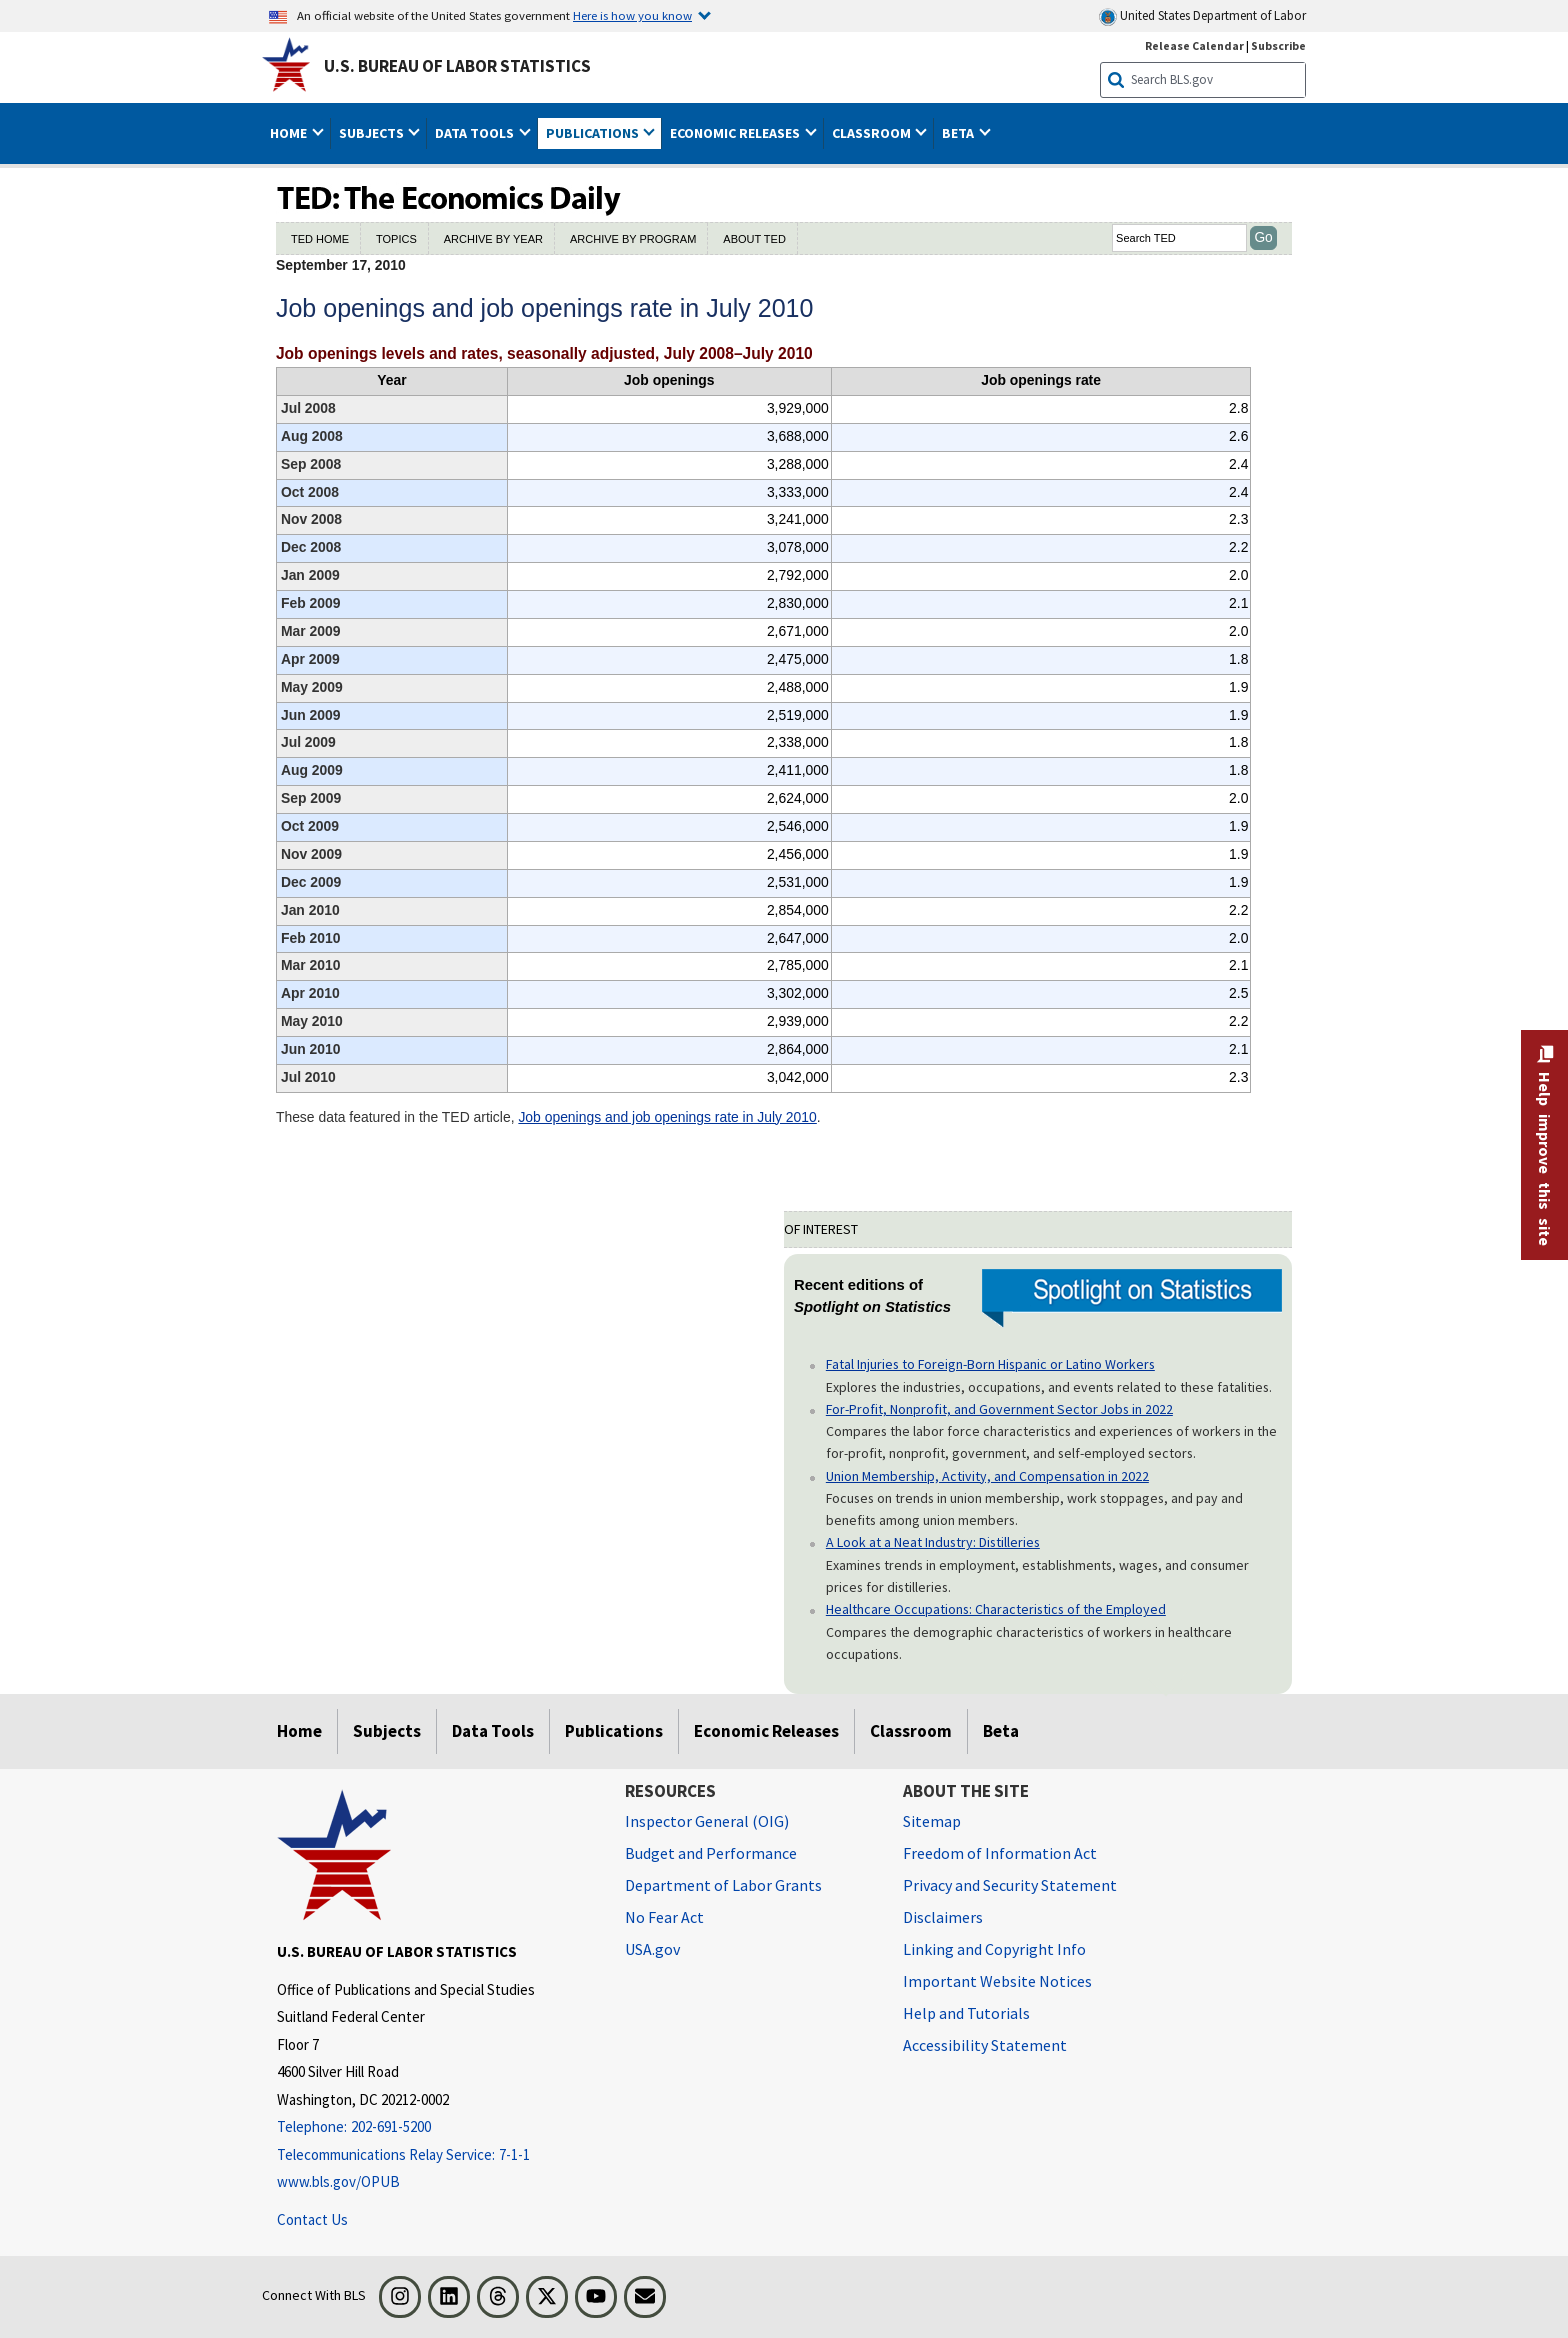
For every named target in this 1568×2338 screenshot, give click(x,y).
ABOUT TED (754, 239)
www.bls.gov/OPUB (338, 2181)
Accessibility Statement (985, 2045)
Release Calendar (1194, 45)
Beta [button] (959, 133)
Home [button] (290, 133)
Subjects (387, 1731)
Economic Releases (766, 1731)
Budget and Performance (711, 1853)
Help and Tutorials (966, 2013)
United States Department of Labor (1202, 16)
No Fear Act (664, 1917)
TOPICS (396, 239)
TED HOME (320, 239)
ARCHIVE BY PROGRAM (633, 239)
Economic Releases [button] (736, 133)
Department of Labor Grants (723, 1885)
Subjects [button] (373, 133)
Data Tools (493, 1731)
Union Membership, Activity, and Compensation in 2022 (987, 1476)
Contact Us (312, 2219)
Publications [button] (594, 133)
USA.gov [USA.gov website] (652, 1949)
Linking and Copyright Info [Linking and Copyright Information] (994, 1949)
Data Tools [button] (476, 133)
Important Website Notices (997, 1981)
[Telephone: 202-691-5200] (436, 2127)
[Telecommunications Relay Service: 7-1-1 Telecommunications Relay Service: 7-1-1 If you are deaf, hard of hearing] (436, 2155)
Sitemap (932, 1821)
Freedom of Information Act (1000, 1853)
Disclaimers (943, 1917)
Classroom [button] (873, 133)
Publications (614, 1731)
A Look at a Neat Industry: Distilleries (933, 1542)
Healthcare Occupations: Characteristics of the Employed (996, 1609)
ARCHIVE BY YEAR (493, 239)
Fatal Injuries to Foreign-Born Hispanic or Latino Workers (990, 1364)
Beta (1001, 1731)
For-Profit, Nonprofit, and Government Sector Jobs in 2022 (999, 1409)
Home (299, 1731)
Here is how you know (632, 15)
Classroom (911, 1731)
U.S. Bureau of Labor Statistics (457, 66)
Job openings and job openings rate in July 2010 (667, 1117)
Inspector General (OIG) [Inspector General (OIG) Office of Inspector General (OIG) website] (707, 1821)
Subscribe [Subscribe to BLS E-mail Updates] (1278, 45)
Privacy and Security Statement (1010, 1885)
